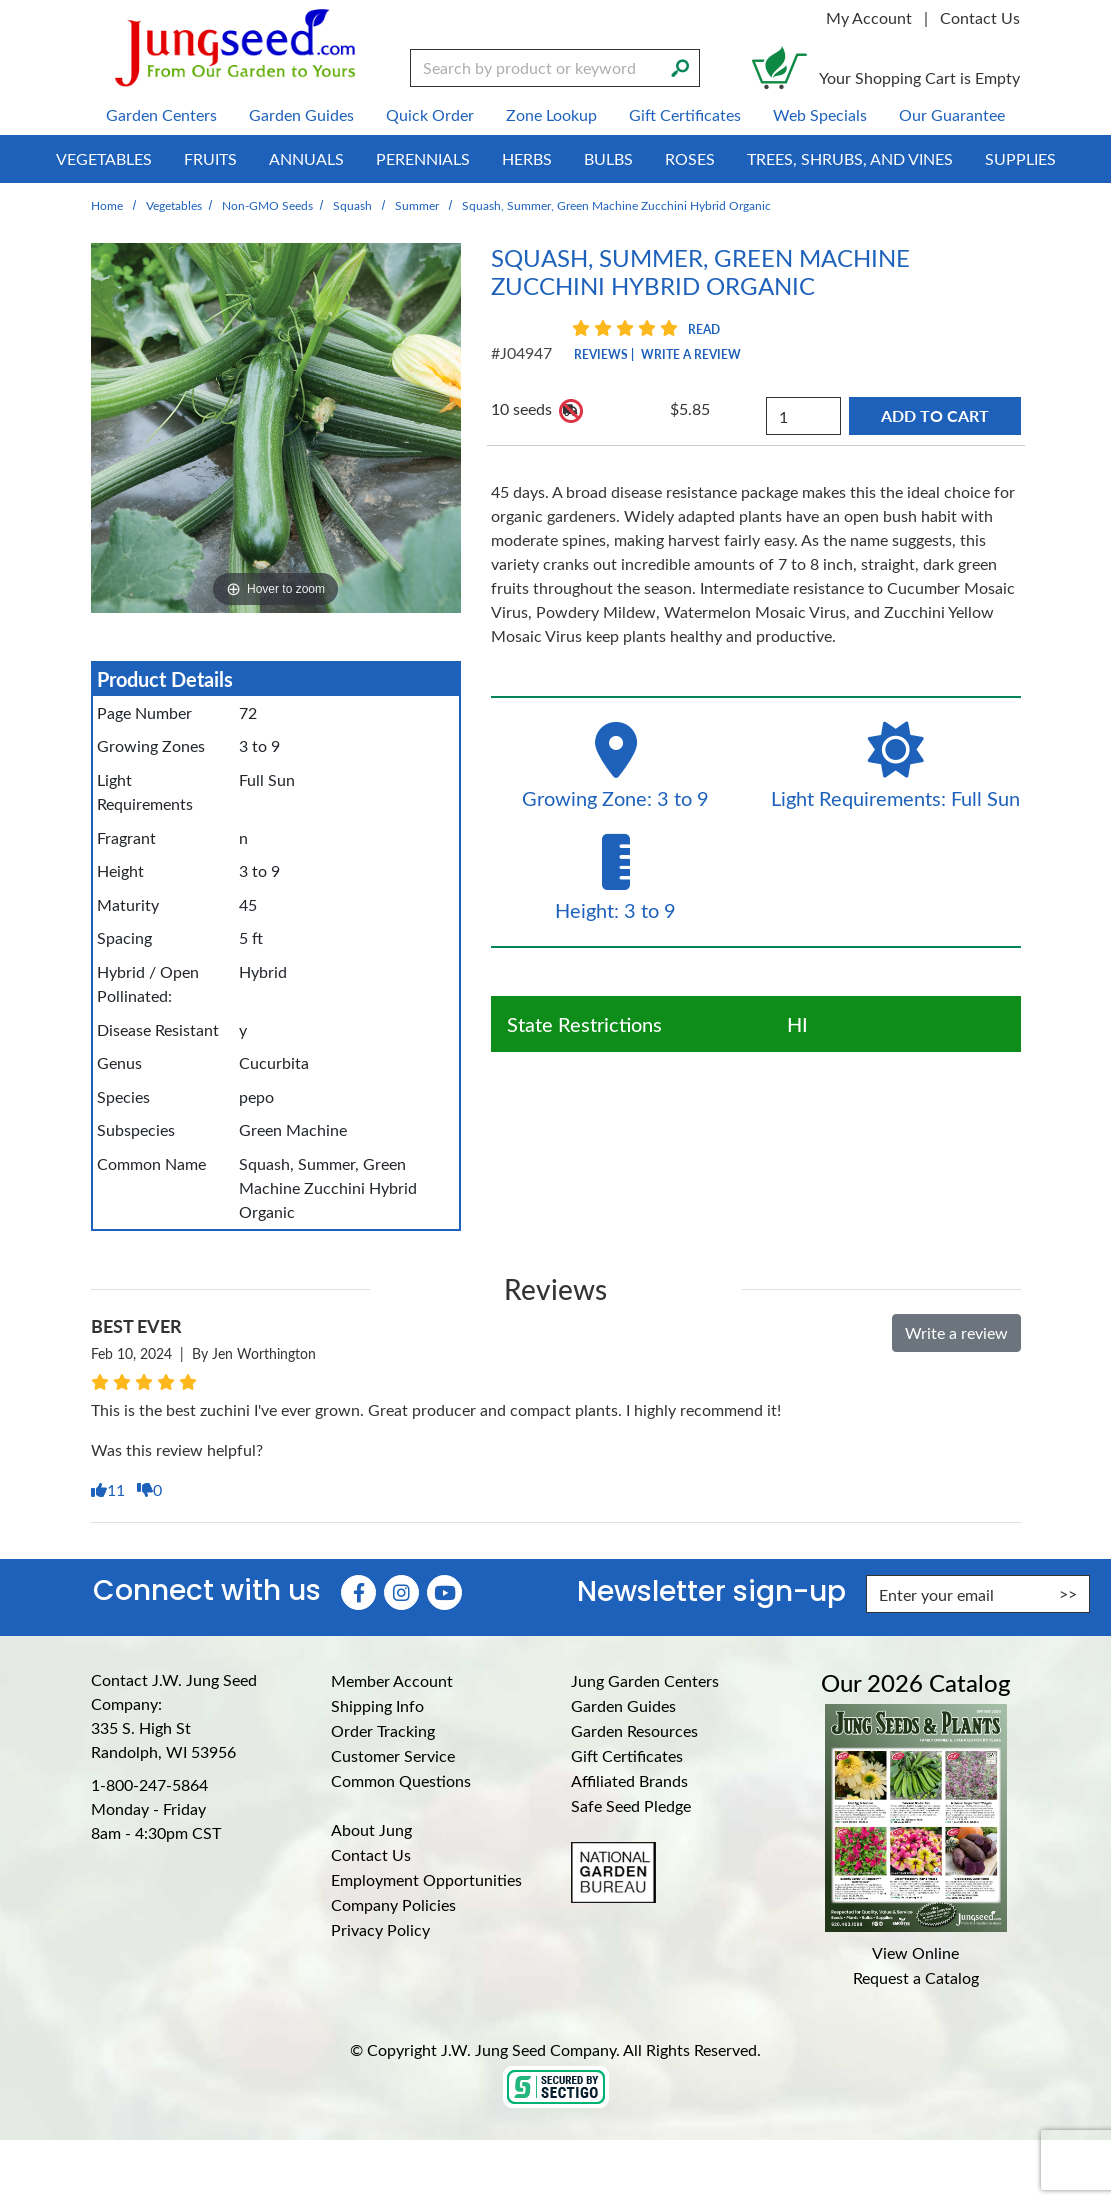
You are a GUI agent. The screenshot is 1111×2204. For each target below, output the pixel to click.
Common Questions (401, 1780)
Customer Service (393, 1755)
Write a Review (691, 354)
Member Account (392, 1680)
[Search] (680, 66)
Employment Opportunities (426, 1879)
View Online (915, 1952)
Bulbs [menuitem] (608, 158)
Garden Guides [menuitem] (301, 114)
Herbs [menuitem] (527, 158)
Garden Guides (623, 1705)
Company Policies (393, 1904)
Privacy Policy (380, 1929)
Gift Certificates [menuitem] (685, 114)
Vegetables (174, 205)
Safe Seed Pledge (631, 1805)
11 (110, 1489)
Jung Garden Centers (645, 1680)
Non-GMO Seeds (267, 205)
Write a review (956, 1332)
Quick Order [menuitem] (430, 114)
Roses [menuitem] (690, 158)
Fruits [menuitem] (210, 158)
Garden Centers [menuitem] (161, 114)
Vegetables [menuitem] (104, 158)
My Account (869, 17)
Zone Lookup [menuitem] (551, 114)
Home (107, 205)
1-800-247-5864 (149, 1784)
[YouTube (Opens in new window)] (444, 1592)
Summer (417, 205)
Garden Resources (634, 1730)
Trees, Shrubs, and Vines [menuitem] (850, 158)
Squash (352, 205)
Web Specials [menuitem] (820, 114)
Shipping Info (377, 1705)
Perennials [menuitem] (423, 158)
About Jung (371, 1829)
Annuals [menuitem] (306, 158)
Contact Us (980, 17)
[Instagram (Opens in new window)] (401, 1592)
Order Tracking (383, 1730)
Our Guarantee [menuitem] (952, 114)
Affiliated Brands (629, 1780)
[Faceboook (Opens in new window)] (358, 1592)
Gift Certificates (627, 1755)
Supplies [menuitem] (1020, 158)
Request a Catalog (916, 1977)
